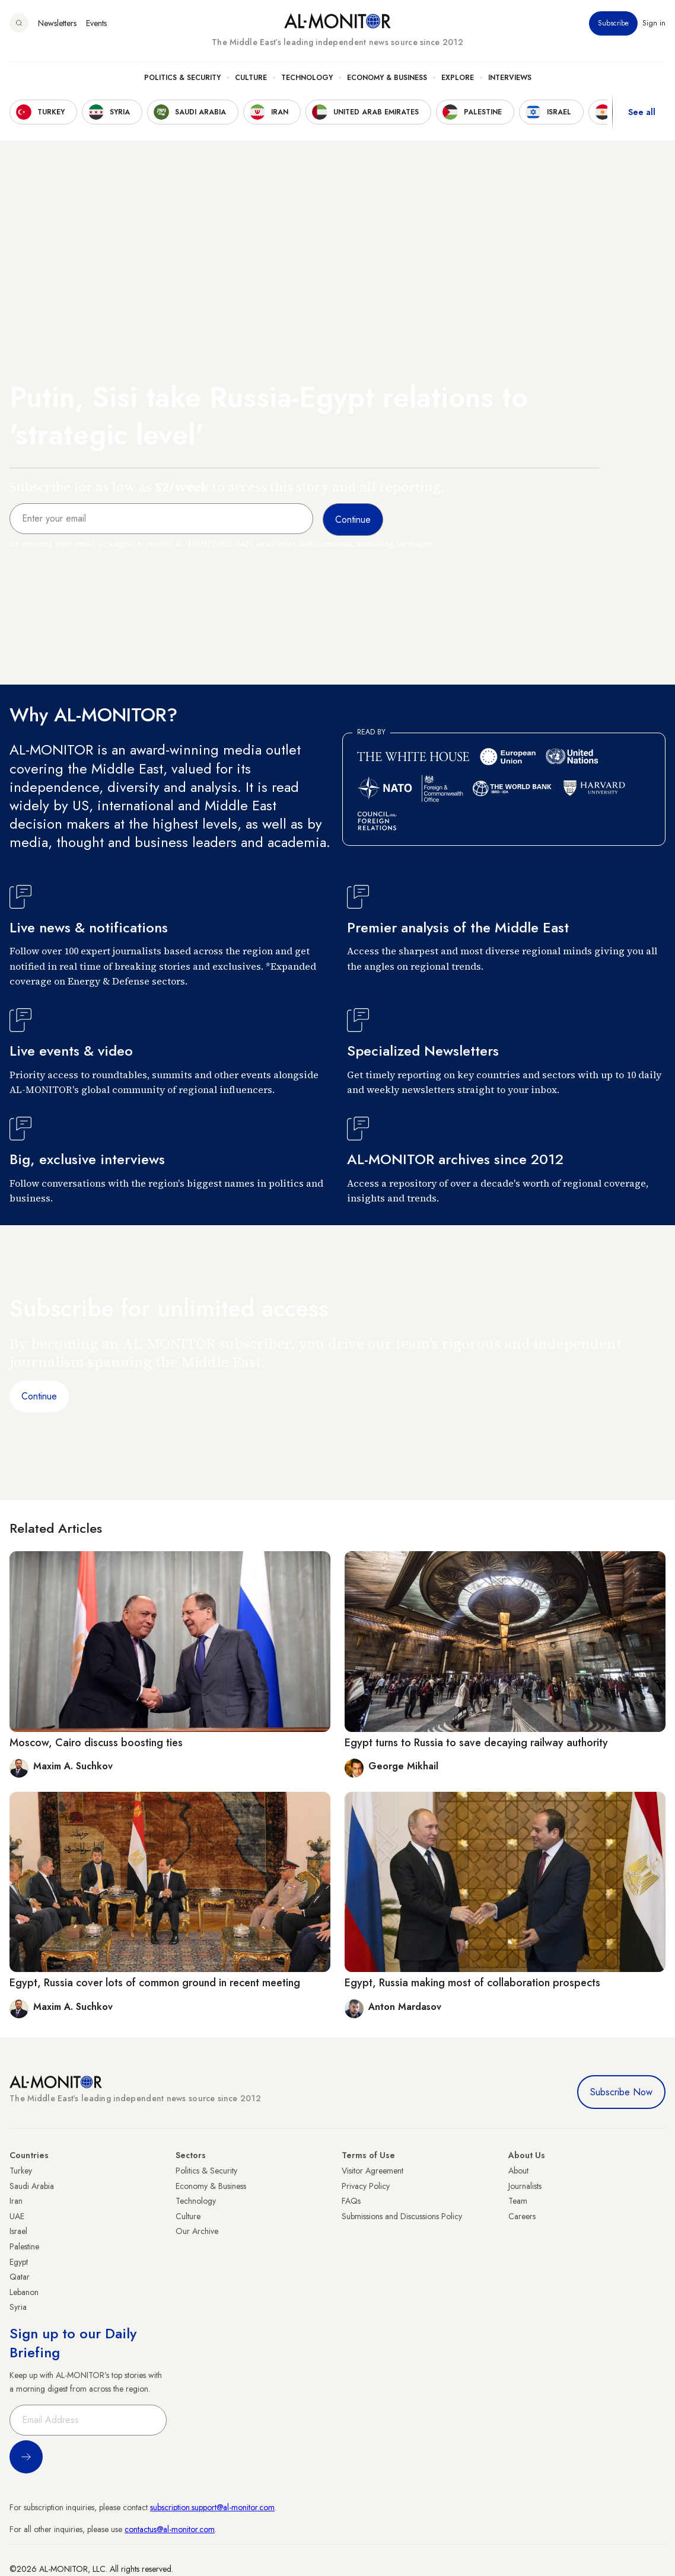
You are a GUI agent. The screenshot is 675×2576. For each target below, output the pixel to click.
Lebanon (24, 2292)
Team (517, 2201)
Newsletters (57, 23)
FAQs (351, 2201)
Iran (16, 2201)
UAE (16, 2216)
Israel (18, 2231)
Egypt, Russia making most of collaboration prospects (472, 1982)
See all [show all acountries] (641, 112)
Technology (307, 77)
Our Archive (197, 2231)
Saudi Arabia (31, 2186)
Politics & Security (182, 77)
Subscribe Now (621, 2092)
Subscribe (613, 23)
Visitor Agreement (372, 2171)
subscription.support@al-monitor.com (212, 2507)
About (518, 2171)
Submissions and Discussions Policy (402, 2216)
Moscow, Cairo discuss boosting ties (96, 1742)
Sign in (654, 23)
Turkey (20, 2171)
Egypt (18, 2262)
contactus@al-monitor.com (170, 2529)
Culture (251, 77)
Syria (18, 2307)
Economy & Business (387, 77)
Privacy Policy (366, 2186)
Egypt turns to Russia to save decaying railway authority (476, 1742)
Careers (522, 2216)
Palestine (24, 2246)
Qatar (19, 2277)
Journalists (525, 2186)
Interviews (509, 77)
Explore (457, 77)
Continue (39, 1396)
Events (96, 23)
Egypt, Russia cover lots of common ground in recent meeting (154, 1982)
